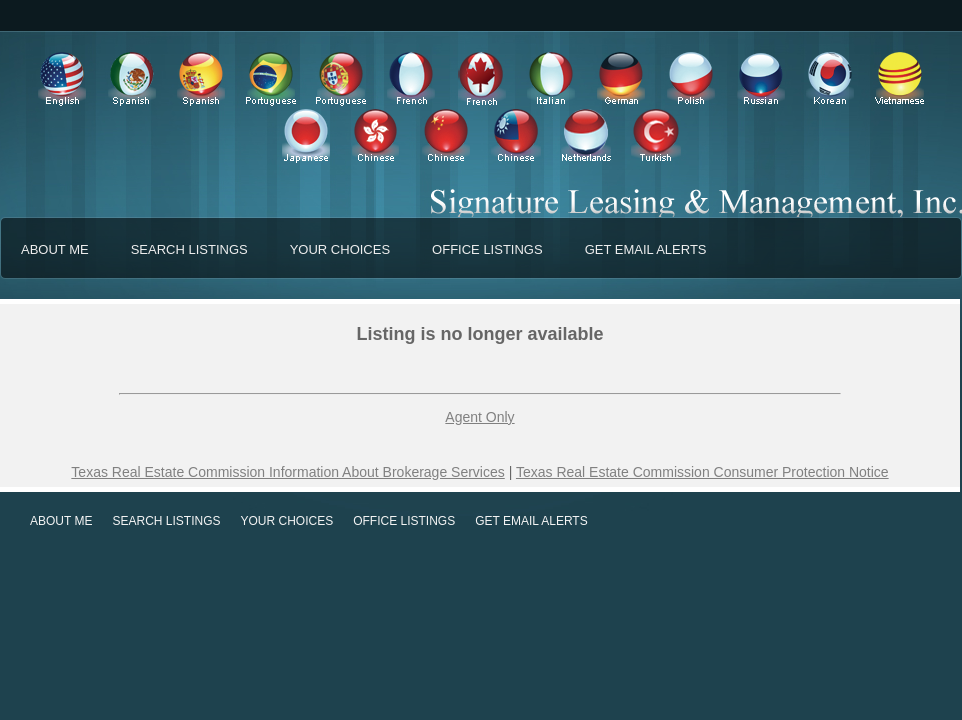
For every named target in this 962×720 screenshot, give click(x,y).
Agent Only (479, 417)
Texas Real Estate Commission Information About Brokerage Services (287, 472)
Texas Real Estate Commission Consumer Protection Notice (702, 472)
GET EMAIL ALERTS (646, 249)
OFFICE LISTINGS (487, 249)
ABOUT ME (55, 249)
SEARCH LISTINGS (189, 249)
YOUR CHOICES (340, 249)
